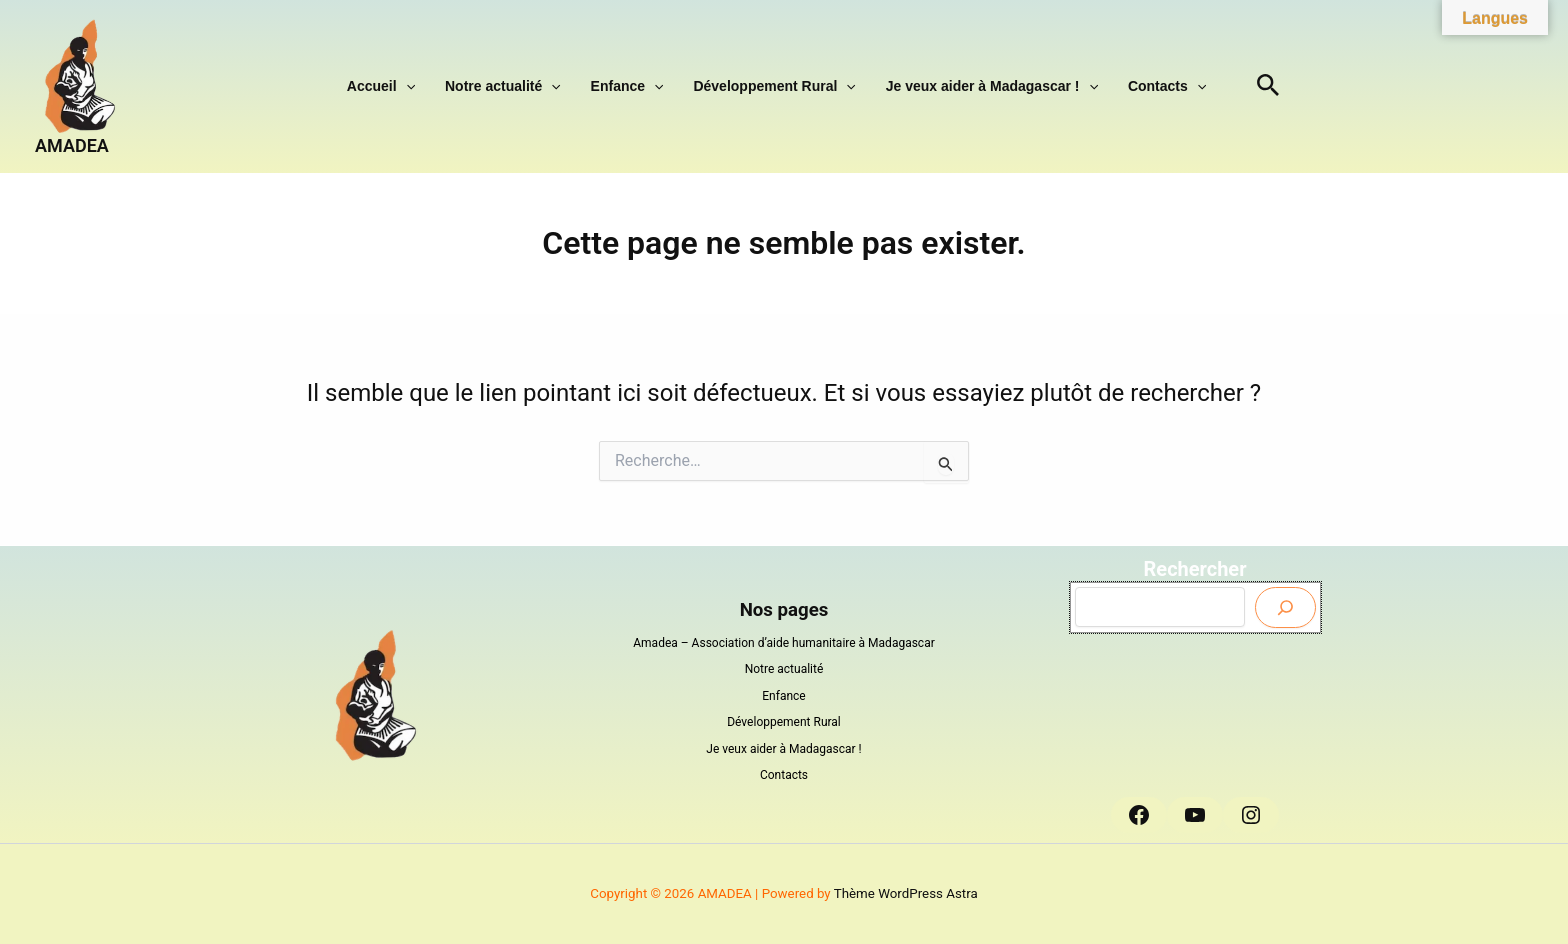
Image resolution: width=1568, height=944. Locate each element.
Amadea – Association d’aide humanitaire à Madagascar (784, 643)
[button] (431, 86)
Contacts (1142, 86)
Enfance (632, 86)
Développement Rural (769, 86)
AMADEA (72, 145)
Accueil (406, 86)
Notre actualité (518, 86)
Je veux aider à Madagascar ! (977, 86)
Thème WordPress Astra (906, 893)
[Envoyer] (1285, 607)
